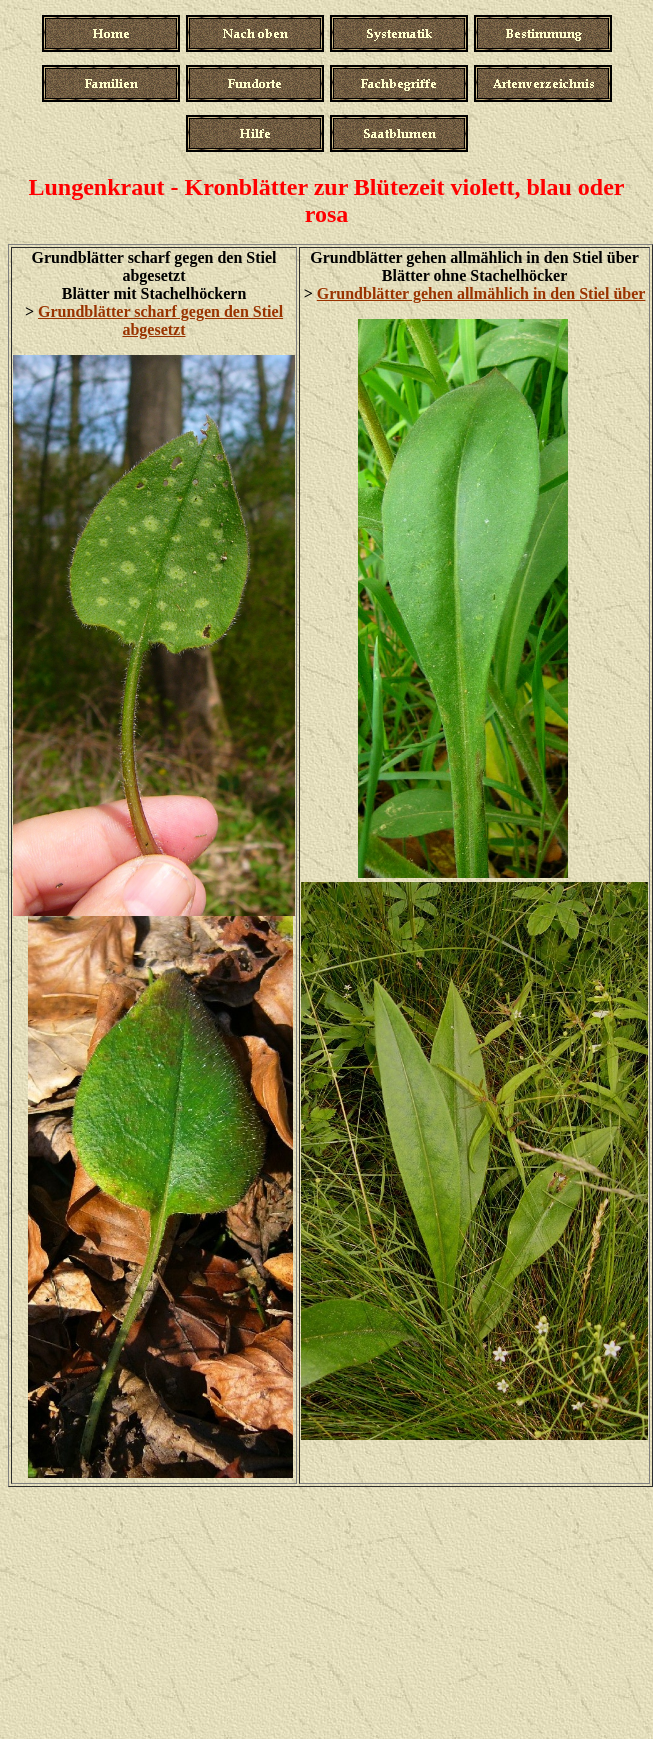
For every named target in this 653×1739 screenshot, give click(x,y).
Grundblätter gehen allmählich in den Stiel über (481, 293)
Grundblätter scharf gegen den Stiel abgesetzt (160, 320)
